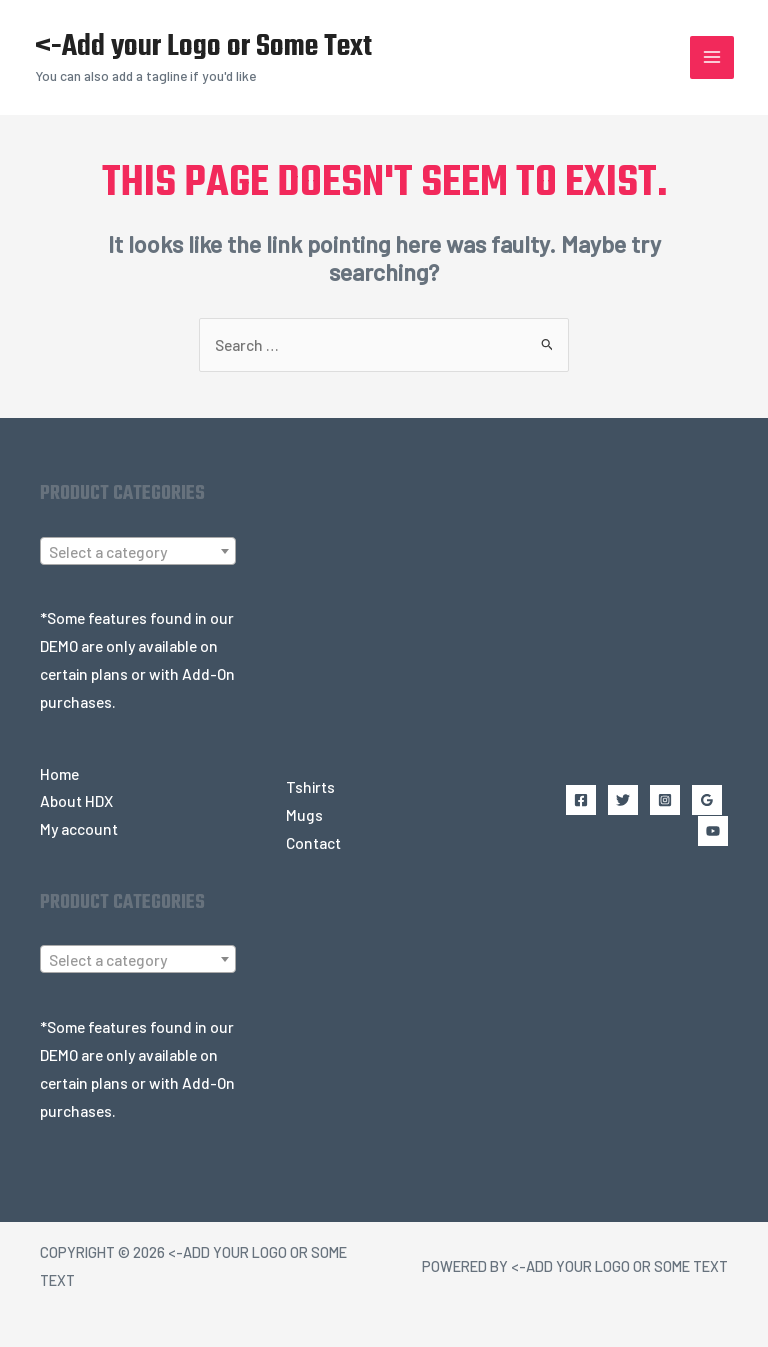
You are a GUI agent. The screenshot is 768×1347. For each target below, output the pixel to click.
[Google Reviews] (677, 840)
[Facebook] (569, 840)
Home (59, 798)
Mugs (304, 839)
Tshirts (310, 811)
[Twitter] (605, 840)
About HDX (76, 825)
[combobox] (138, 576)
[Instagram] (641, 840)
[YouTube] (713, 840)
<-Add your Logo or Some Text (213, 60)
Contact (313, 867)
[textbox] (138, 577)
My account (79, 853)
